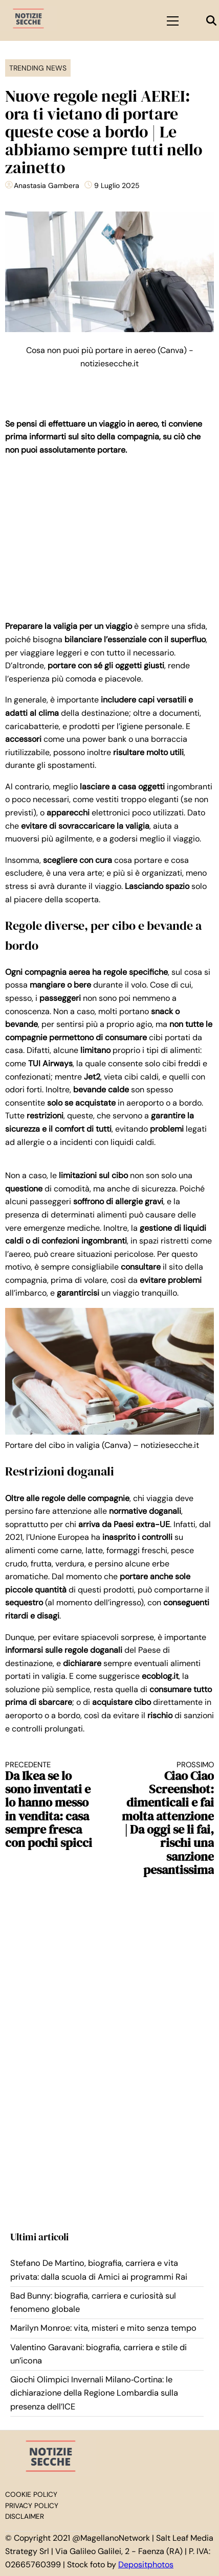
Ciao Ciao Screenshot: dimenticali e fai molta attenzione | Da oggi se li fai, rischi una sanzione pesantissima (167, 1819)
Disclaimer (24, 2516)
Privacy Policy (31, 2505)
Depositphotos (145, 2564)
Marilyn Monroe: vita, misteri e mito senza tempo (103, 2328)
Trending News (38, 68)
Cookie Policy (31, 2494)
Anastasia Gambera (46, 185)
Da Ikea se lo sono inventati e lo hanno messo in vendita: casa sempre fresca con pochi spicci (52, 1805)
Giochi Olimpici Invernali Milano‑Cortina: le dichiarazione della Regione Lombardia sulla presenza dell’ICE (94, 2393)
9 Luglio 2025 (117, 185)
